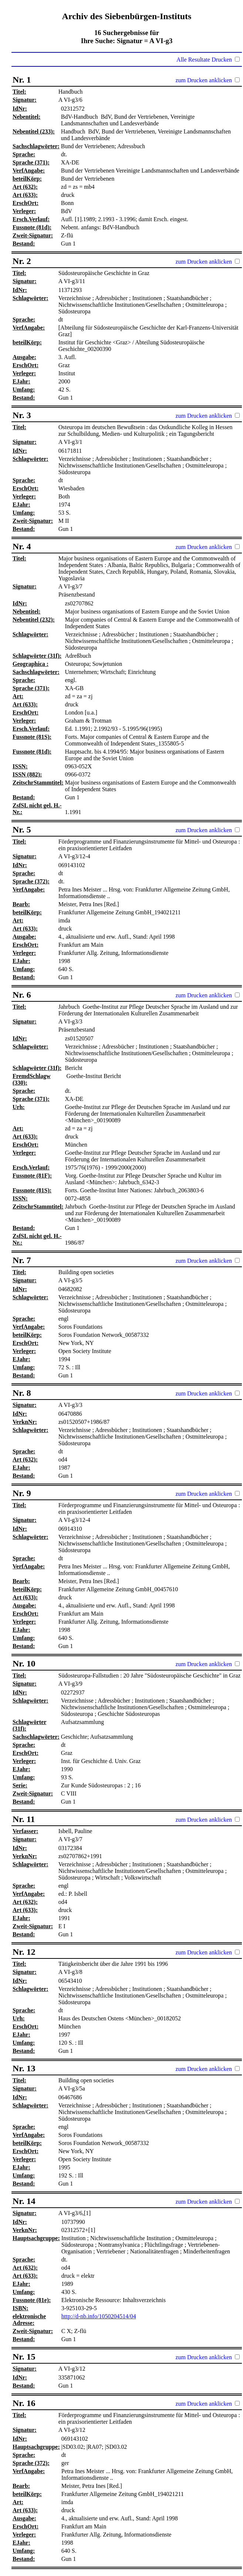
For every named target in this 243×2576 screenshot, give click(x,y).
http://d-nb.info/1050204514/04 (98, 2316)
